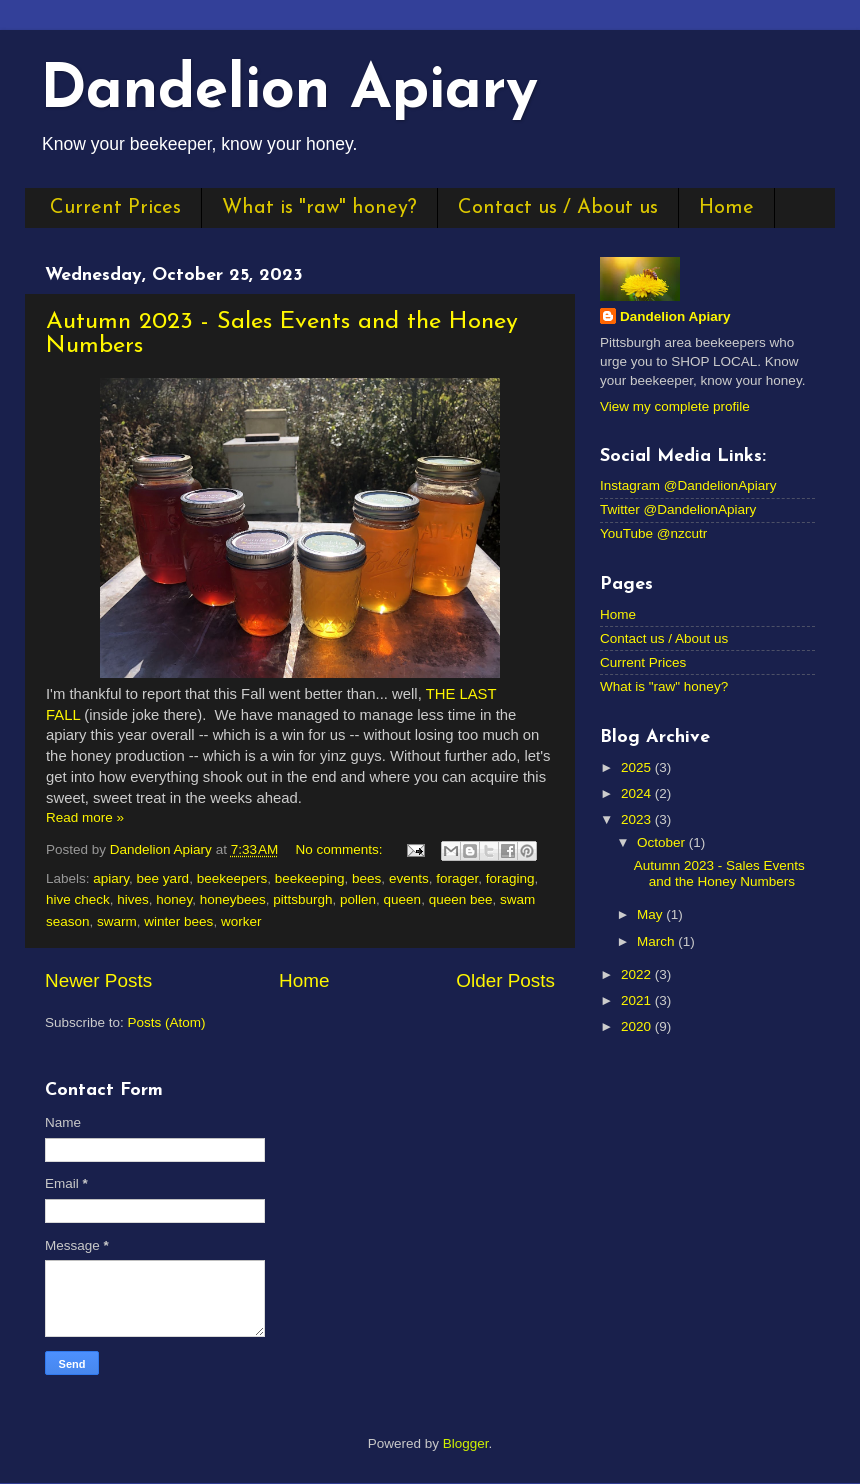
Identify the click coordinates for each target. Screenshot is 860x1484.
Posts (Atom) (167, 1022)
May (651, 914)
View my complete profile (675, 406)
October (663, 842)
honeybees (233, 899)
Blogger (466, 1443)
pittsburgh (302, 899)
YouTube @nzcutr (653, 533)
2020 (638, 1026)
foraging (510, 878)
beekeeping (310, 878)
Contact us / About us (558, 208)
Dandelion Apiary (289, 92)
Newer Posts (98, 980)
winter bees (178, 921)
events (409, 878)
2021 (638, 1000)
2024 (638, 793)
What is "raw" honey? (319, 208)
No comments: (341, 849)
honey (174, 899)
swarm (117, 921)
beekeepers (232, 878)
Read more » (85, 817)
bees (366, 878)
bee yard (163, 878)
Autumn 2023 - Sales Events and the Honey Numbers (719, 873)
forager (457, 878)
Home (726, 208)
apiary (111, 878)
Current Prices (115, 208)
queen (403, 899)
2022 (638, 974)
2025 (638, 767)
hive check (78, 899)
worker (241, 921)
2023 (638, 819)
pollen (358, 899)
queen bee (461, 899)
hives (133, 899)
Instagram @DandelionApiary (688, 485)
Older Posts (505, 980)
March (657, 941)
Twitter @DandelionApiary (678, 509)
